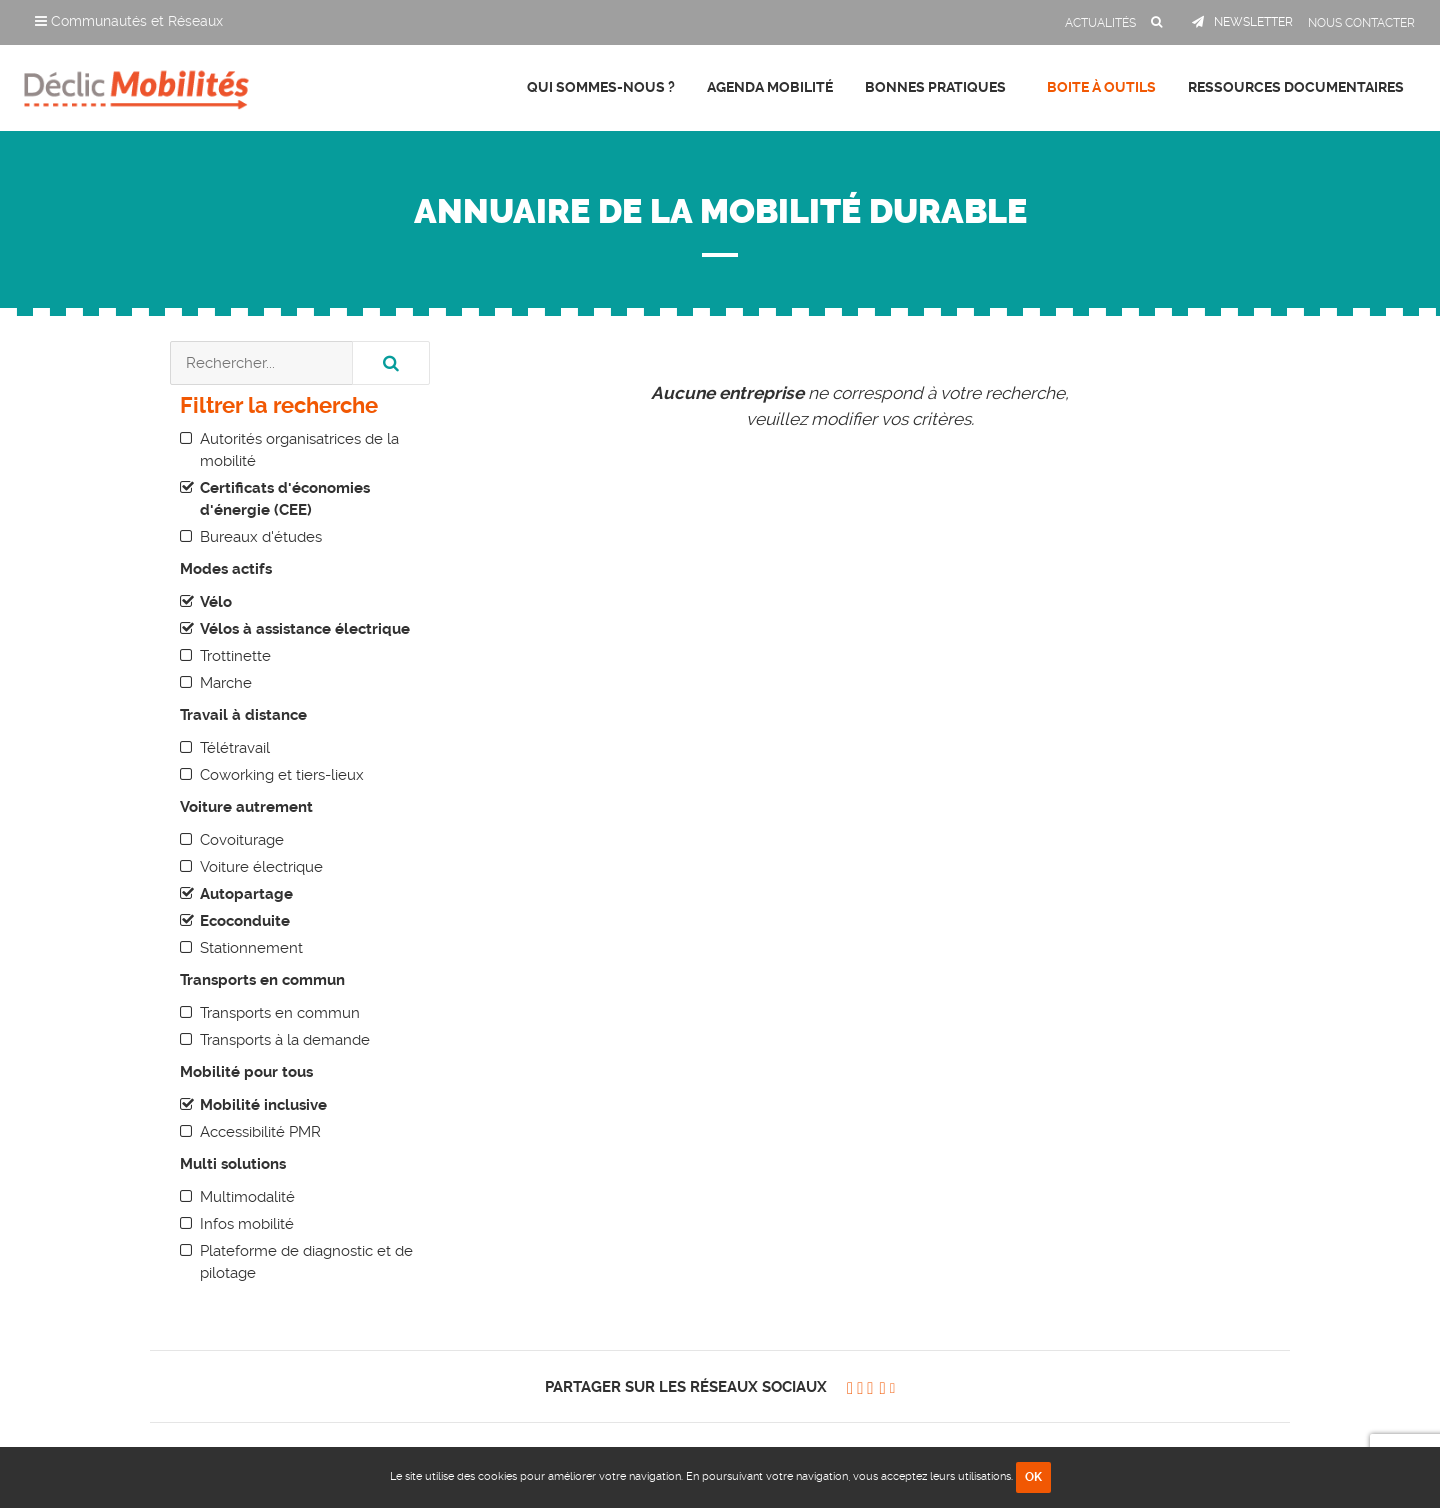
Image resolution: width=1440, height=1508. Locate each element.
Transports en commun (280, 1013)
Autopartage (246, 894)
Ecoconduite (245, 921)
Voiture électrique (261, 867)
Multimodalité (247, 1197)
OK (1033, 1477)
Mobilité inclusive (263, 1105)
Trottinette (235, 656)
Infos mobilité (247, 1224)
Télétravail (235, 748)
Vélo (216, 602)
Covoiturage (242, 840)
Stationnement (251, 948)
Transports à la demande (285, 1040)
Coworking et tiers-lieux (282, 775)
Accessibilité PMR (260, 1132)
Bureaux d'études (261, 537)
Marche (226, 683)
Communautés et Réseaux (129, 21)
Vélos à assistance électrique (305, 629)
